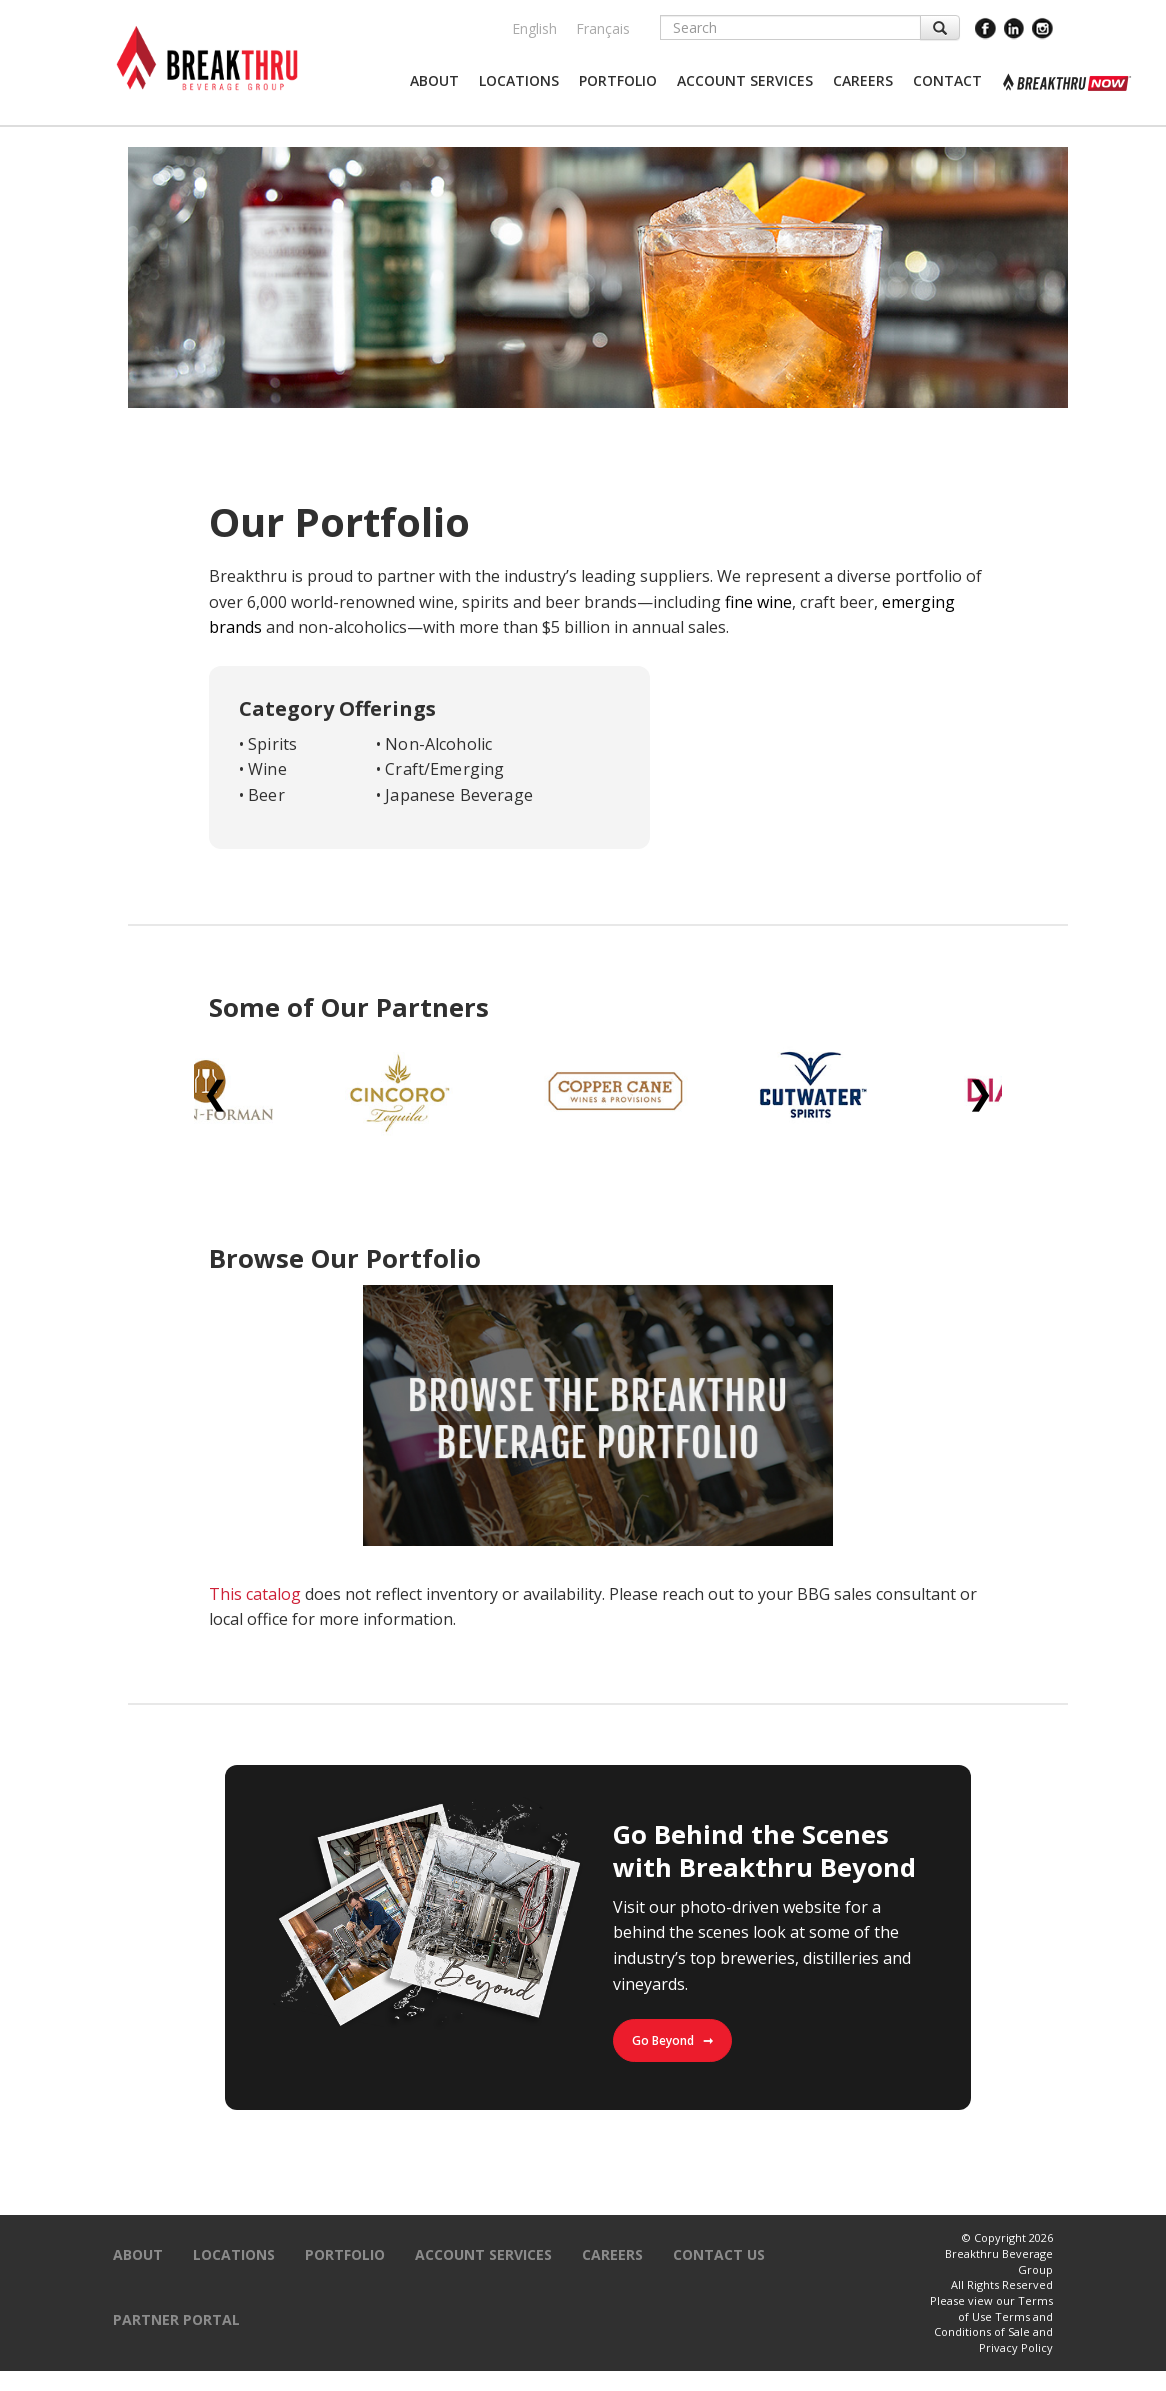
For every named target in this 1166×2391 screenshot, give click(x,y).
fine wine (758, 602)
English (534, 28)
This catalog (255, 1594)
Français (603, 28)
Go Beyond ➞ (672, 2040)
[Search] (790, 27)
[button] (434, 81)
